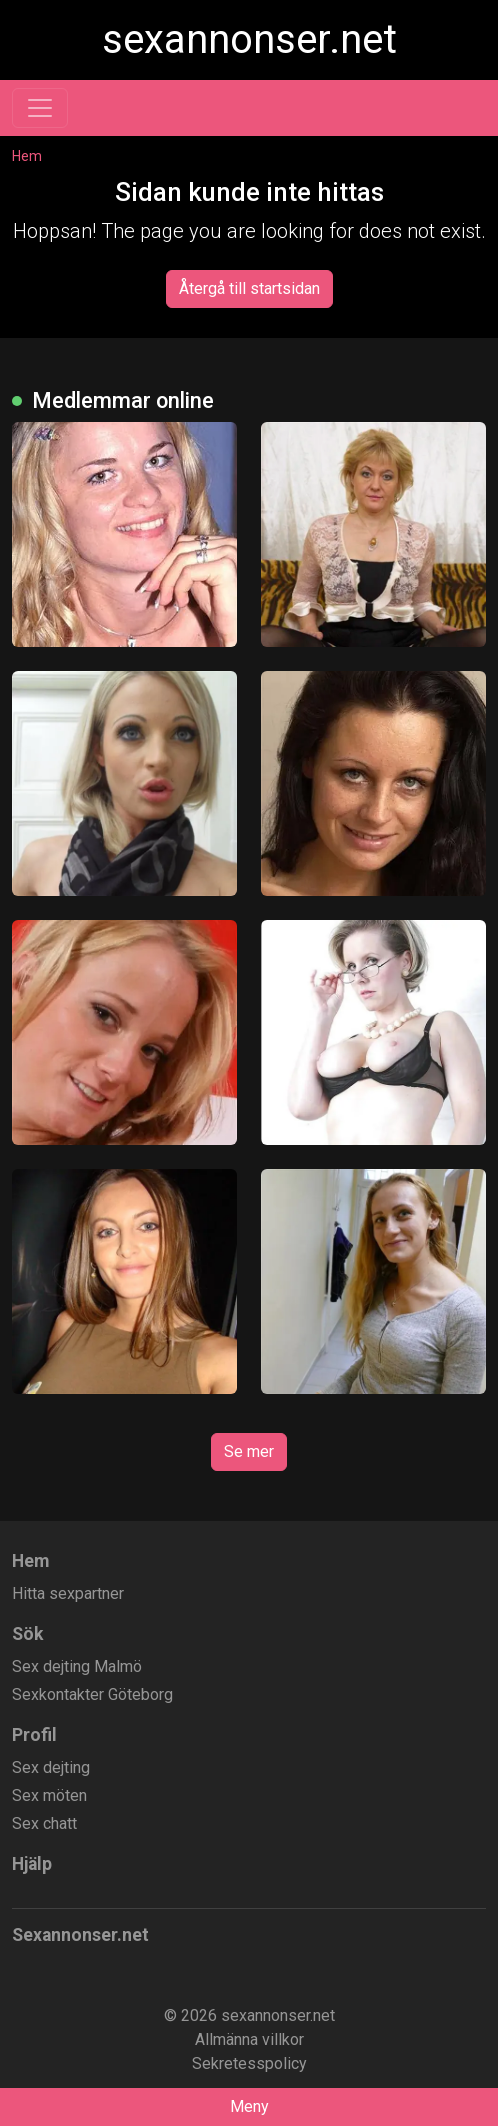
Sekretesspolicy (249, 2063)
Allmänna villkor (249, 2039)
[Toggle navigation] (40, 108)
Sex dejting (51, 1767)
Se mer (249, 1451)
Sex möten (49, 1795)
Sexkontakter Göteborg (92, 1694)
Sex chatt (44, 1823)
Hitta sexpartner (68, 1593)
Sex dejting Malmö (77, 1666)
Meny (249, 2106)
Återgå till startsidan (249, 288)
